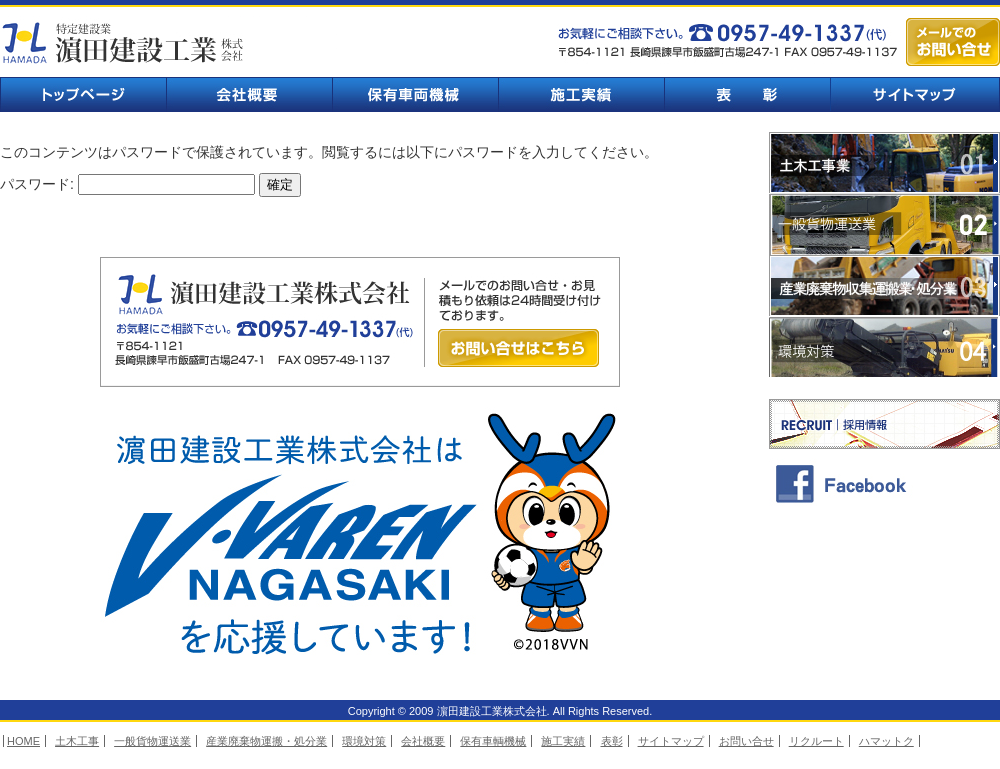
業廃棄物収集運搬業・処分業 (884, 286)
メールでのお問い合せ (953, 42)
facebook (884, 483)
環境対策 (884, 348)
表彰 (747, 94)
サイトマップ (915, 94)
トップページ (83, 94)
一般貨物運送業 (884, 224)
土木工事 (77, 741)
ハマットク (886, 741)
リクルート (816, 741)
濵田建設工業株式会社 (125, 42)
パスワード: (127, 184)
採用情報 (884, 424)
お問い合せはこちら (518, 348)
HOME (23, 741)
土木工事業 (884, 162)
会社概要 (249, 94)
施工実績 (581, 94)
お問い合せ (746, 741)
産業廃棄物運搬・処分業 (266, 741)
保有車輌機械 (415, 94)
